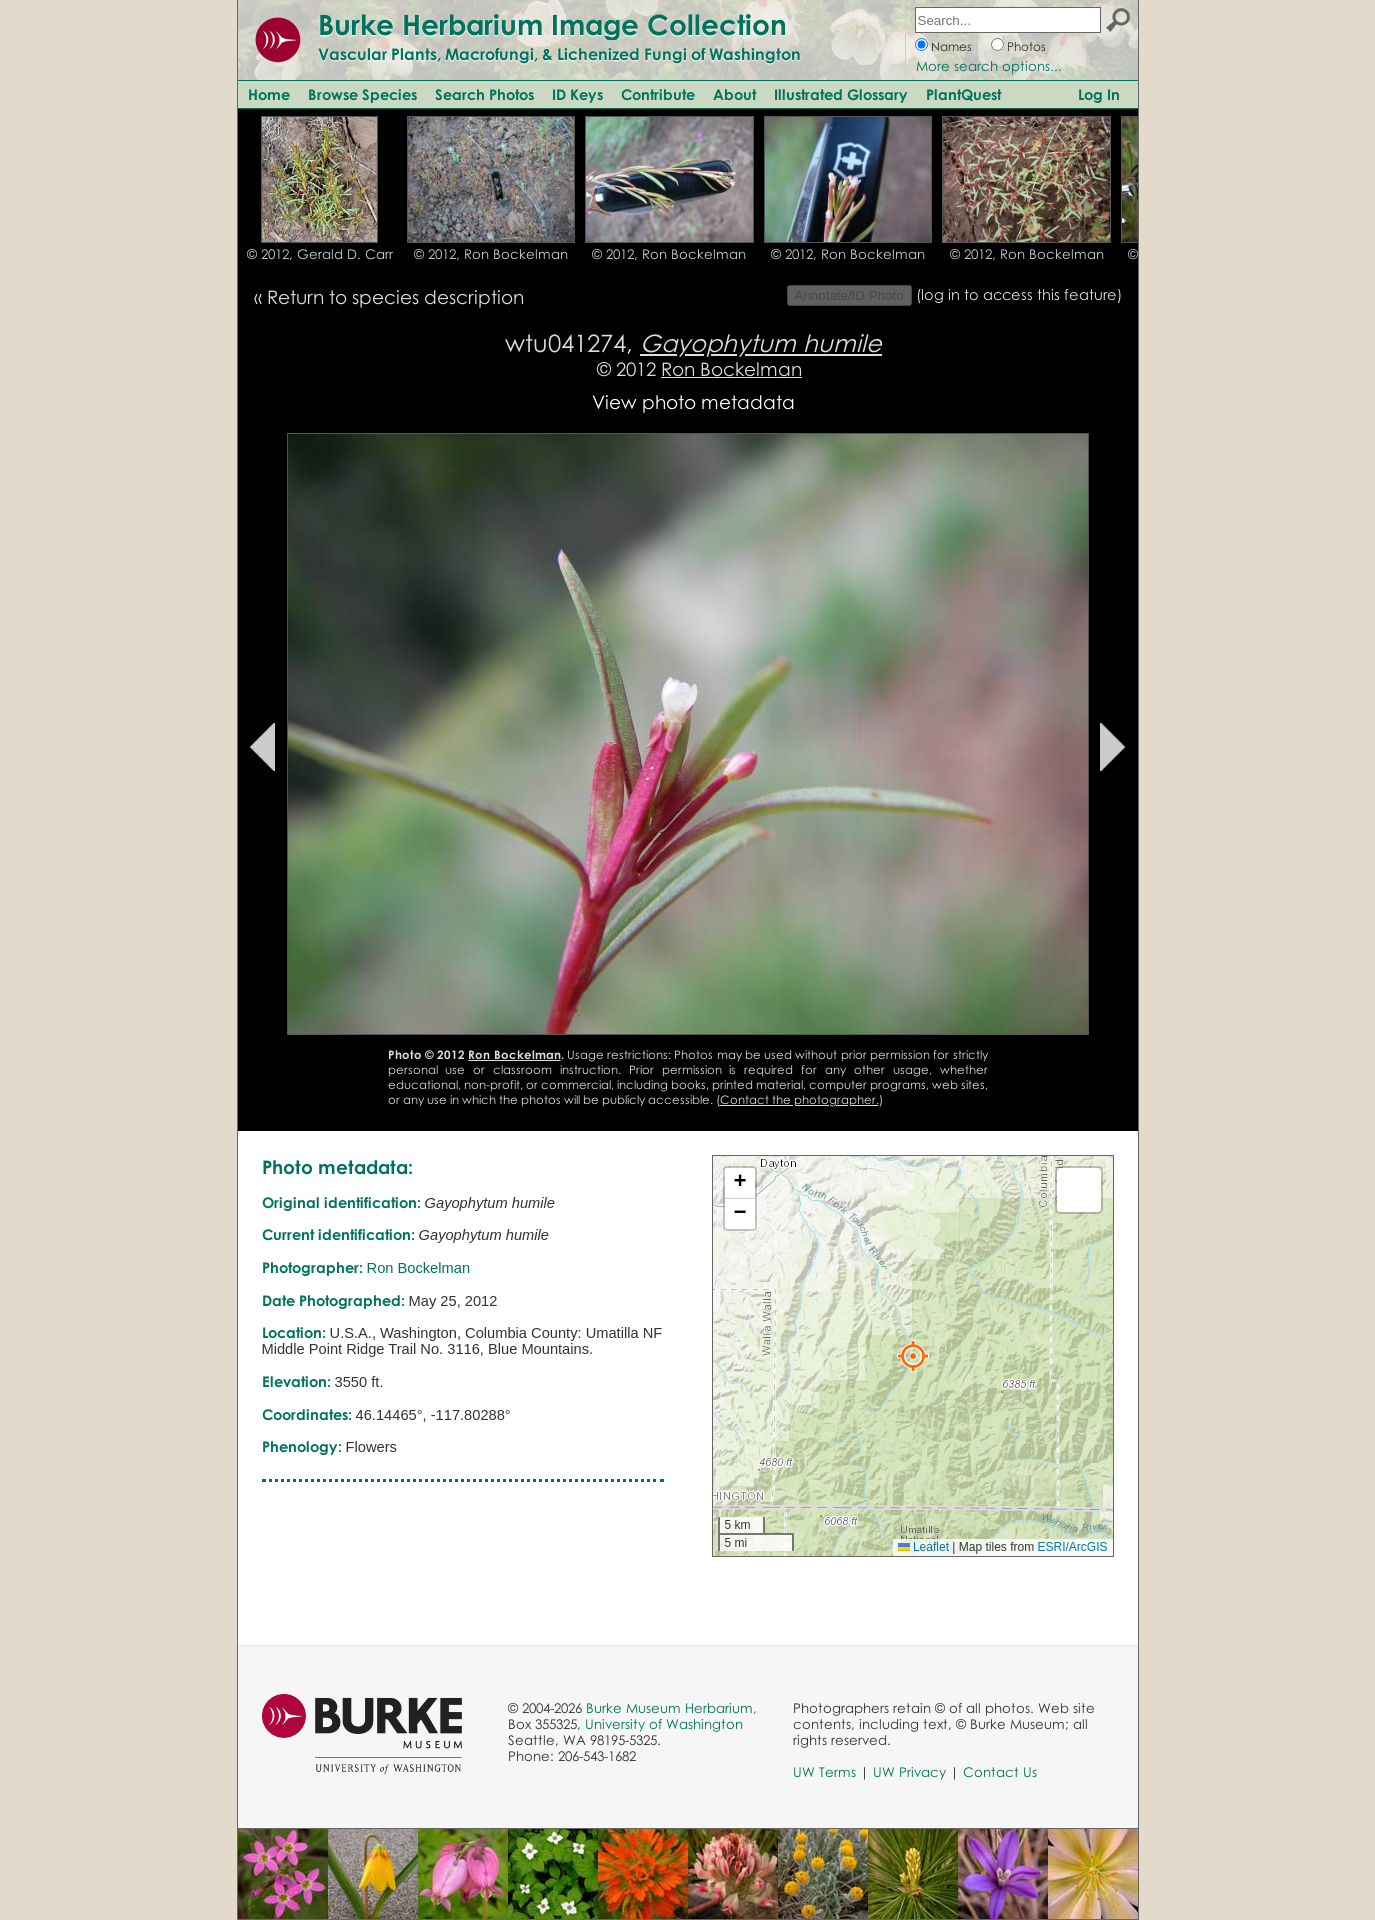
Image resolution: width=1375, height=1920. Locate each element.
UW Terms (824, 1772)
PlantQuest (963, 94)
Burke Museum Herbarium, (671, 1708)
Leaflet (923, 1547)
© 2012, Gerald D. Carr (320, 254)
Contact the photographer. (799, 1099)
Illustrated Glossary (841, 94)
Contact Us (1000, 1772)
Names (951, 46)
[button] (913, 1356)
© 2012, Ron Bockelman (491, 254)
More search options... (989, 66)
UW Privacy (909, 1772)
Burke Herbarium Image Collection (552, 24)
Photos (1026, 46)
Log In (1099, 94)
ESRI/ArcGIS (1072, 1547)
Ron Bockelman (731, 368)
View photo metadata (693, 401)
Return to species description (395, 296)
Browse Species (362, 94)
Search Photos (484, 94)
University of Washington (664, 1724)
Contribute (658, 94)
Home (269, 94)
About (734, 94)
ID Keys (577, 94)
